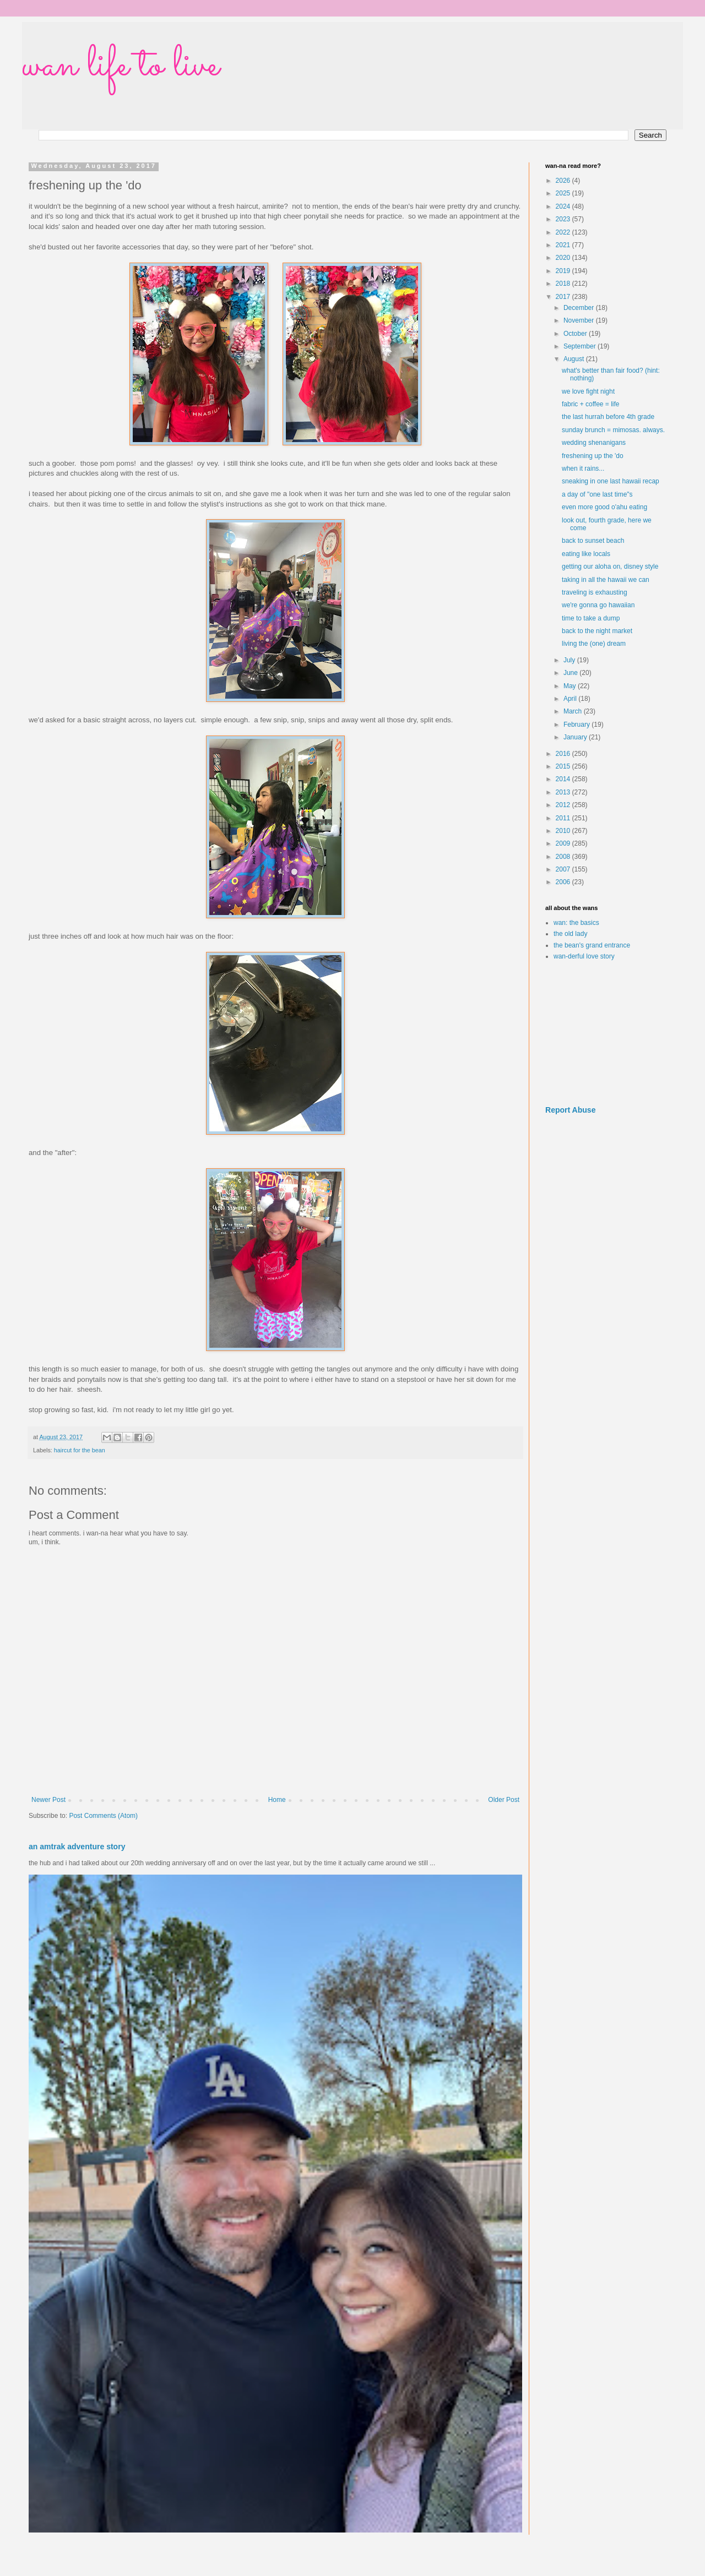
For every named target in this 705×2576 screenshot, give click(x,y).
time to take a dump (591, 618)
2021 (564, 245)
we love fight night (588, 391)
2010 (564, 831)
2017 (564, 297)
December (579, 308)
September (580, 346)
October (576, 333)
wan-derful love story (584, 956)
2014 (564, 779)
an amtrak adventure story (77, 1846)
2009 (564, 843)
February (577, 724)
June (571, 673)
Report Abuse (570, 1109)
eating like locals (586, 554)
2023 (564, 219)
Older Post (503, 1800)
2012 (564, 805)
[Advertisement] (605, 1033)
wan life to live (120, 66)
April (570, 698)
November (579, 320)
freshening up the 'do (592, 456)
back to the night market (597, 631)
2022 (564, 232)
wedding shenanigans (594, 442)
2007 (564, 869)
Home (277, 1800)
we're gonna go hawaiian (598, 605)
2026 (564, 180)
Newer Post (48, 1800)
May (570, 686)
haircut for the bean (79, 1450)
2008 (564, 857)
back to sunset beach (593, 540)
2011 (564, 818)
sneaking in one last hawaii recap (610, 481)
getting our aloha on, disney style (610, 566)
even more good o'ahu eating (604, 507)
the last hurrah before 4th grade (608, 417)
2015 (564, 766)
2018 (564, 283)
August (574, 359)
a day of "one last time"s (597, 494)
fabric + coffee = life (591, 404)
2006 (564, 882)
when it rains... (583, 468)
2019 (564, 271)
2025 (564, 193)
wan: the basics (576, 923)
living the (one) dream (594, 643)
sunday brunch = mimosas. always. (613, 430)
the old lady (570, 934)
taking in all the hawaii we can (605, 580)
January (576, 737)
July (570, 660)
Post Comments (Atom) (103, 1816)
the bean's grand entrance (592, 945)
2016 (564, 754)
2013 (564, 792)
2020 (564, 258)
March (573, 711)
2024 (564, 206)
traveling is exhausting (594, 592)
